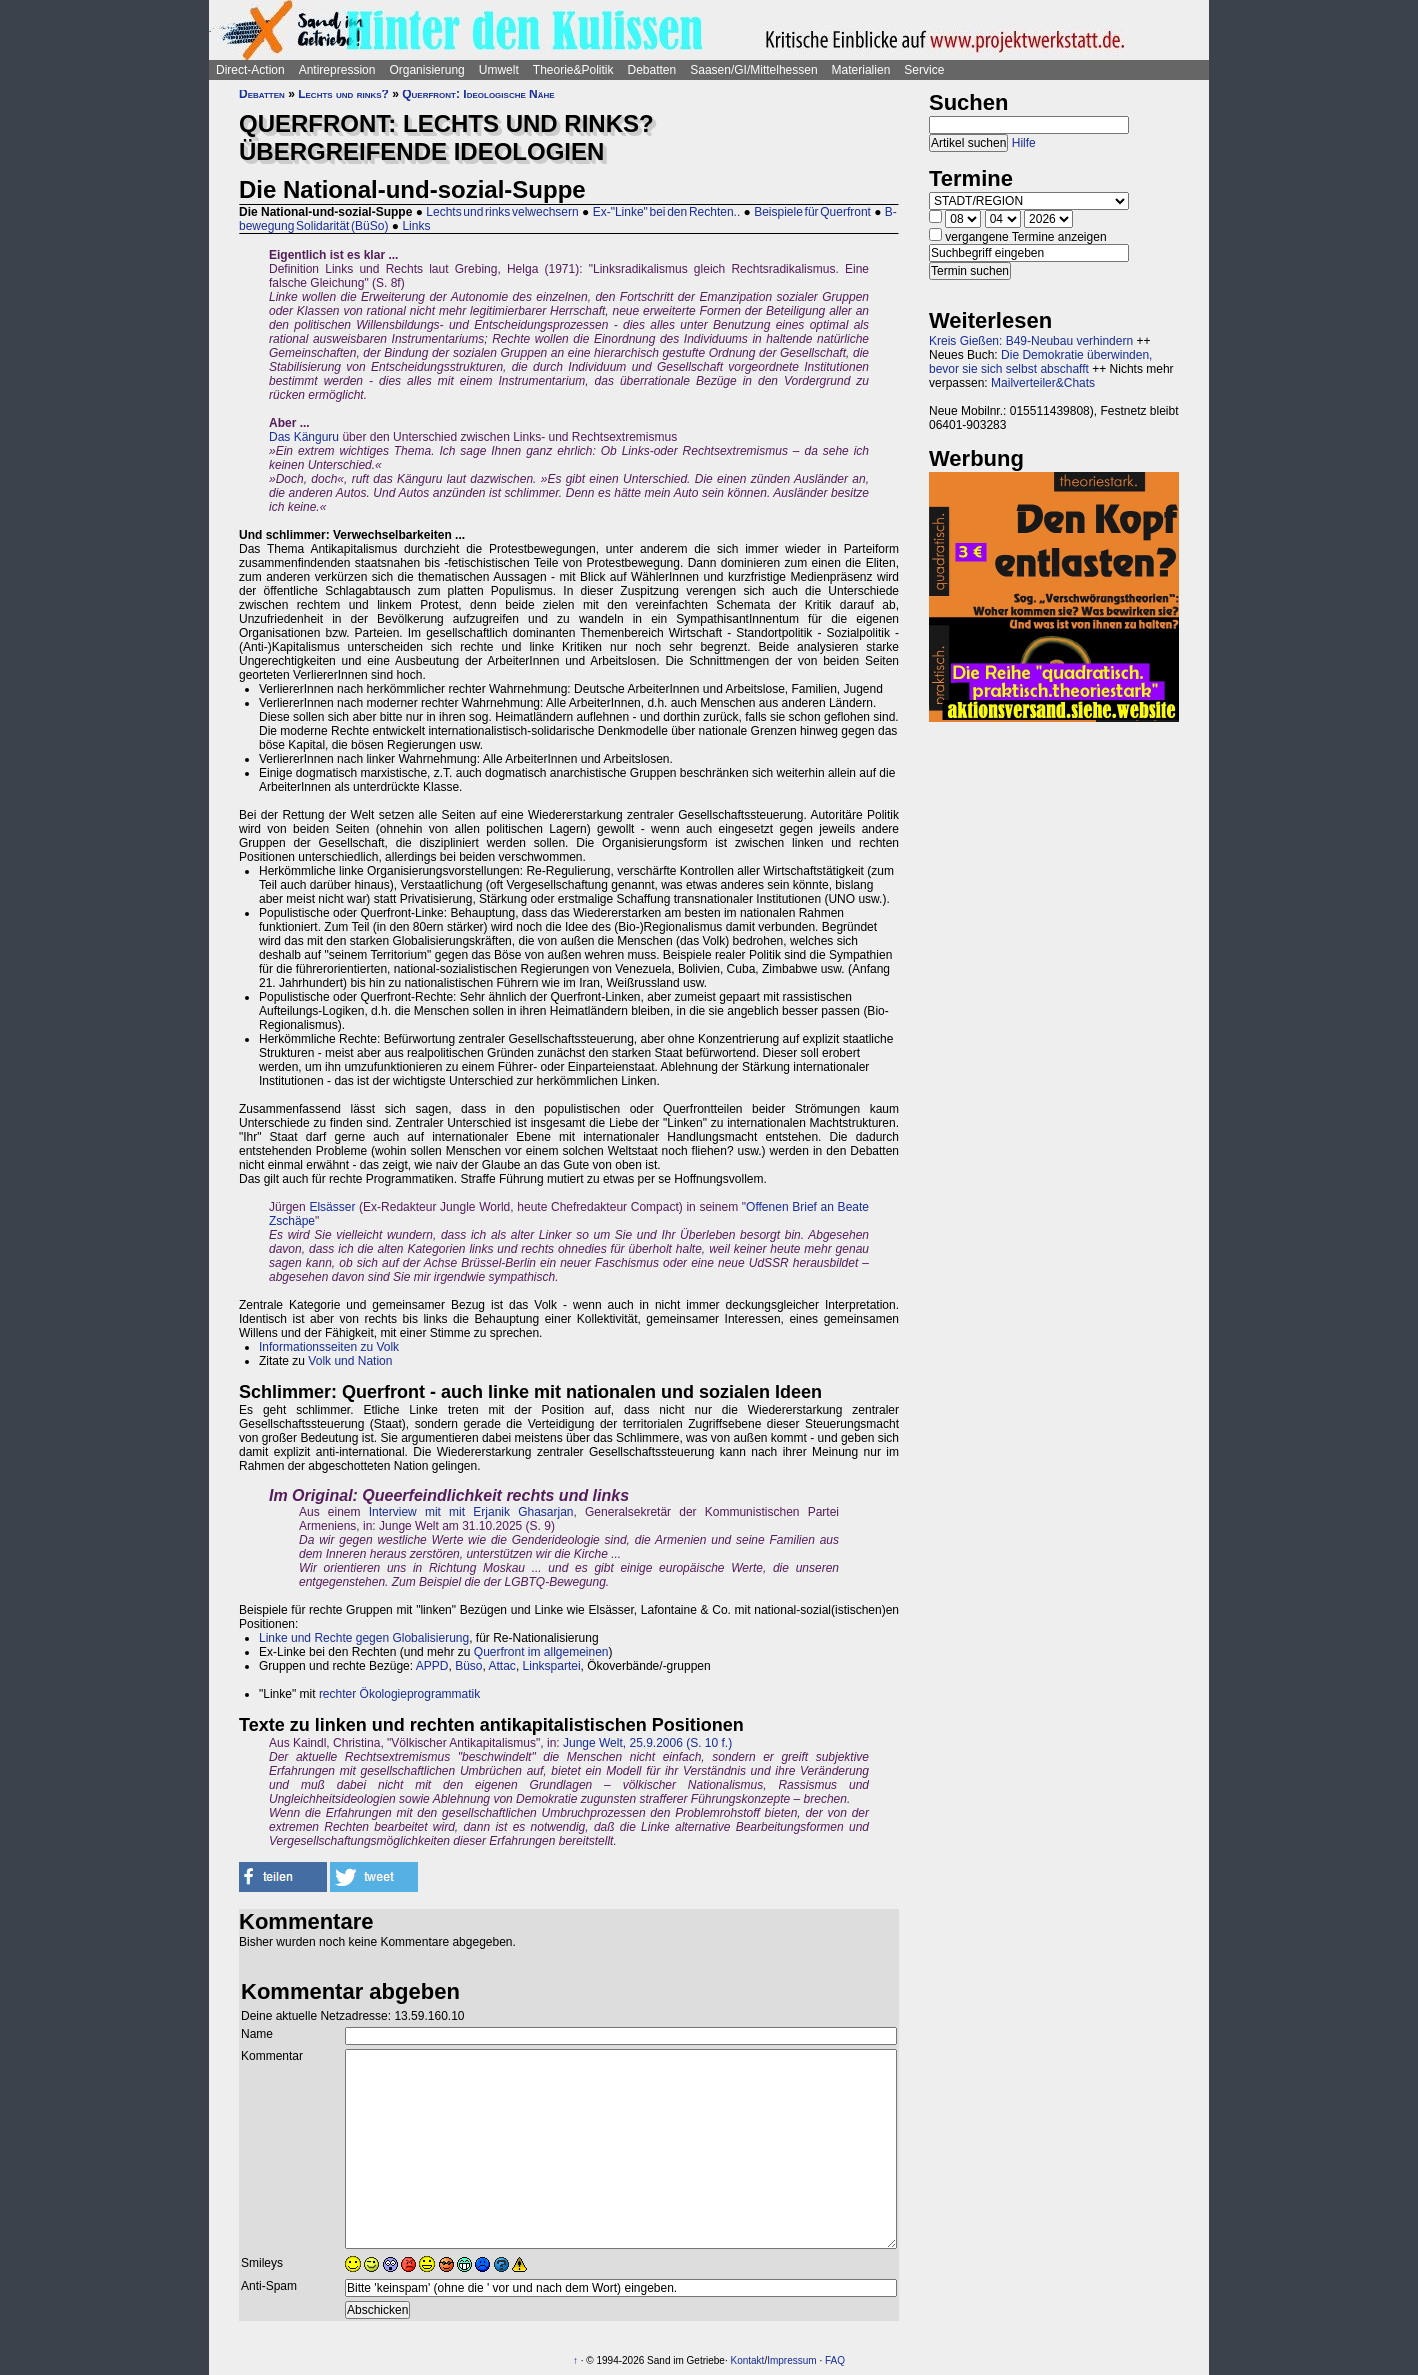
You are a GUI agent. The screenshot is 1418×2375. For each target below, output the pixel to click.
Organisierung (426, 70)
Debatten (652, 70)
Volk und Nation (350, 1361)
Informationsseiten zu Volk (329, 1347)
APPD (432, 1666)
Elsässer (332, 1207)
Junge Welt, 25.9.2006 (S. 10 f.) (647, 1743)
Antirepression (337, 70)
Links (416, 226)
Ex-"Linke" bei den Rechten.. (667, 212)
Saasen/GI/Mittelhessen (753, 70)
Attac (502, 1666)
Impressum (791, 2360)
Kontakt (747, 2360)
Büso (468, 1666)
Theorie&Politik (573, 70)
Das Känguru (304, 437)
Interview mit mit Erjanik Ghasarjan (471, 1512)
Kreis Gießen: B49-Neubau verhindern (1031, 341)
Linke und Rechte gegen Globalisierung (364, 1638)
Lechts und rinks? (343, 94)
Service (924, 70)
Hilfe (1024, 143)
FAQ (835, 2360)
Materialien (861, 70)
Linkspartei (552, 1666)
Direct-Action (250, 70)
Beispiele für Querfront (812, 212)
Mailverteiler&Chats (1043, 383)
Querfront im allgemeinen (541, 1652)
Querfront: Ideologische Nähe (478, 94)
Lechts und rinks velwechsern (502, 212)
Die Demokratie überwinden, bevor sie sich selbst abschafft (1040, 362)
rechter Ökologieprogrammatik (399, 1694)
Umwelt (499, 70)
